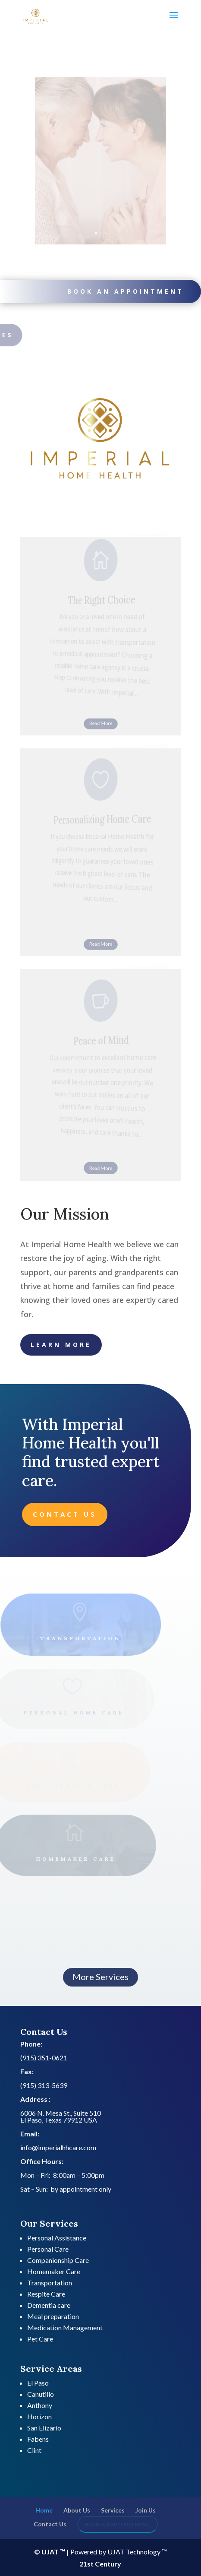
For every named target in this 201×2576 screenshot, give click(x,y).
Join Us (145, 2510)
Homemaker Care (53, 2271)
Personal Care (48, 2249)
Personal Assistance (56, 2238)
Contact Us (65, 1514)
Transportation (49, 2282)
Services (113, 2510)
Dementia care (48, 2305)
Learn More (61, 1344)
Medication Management (65, 2327)
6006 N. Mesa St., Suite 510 (60, 2113)
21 (83, 2564)
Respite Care (46, 2294)
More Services (100, 1976)
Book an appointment (123, 291)
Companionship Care (58, 2260)
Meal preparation (53, 2316)
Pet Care (40, 2339)
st (90, 2564)
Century (108, 2564)
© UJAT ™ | (51, 2551)
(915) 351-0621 (43, 2057)
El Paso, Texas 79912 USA (58, 2120)
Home (44, 2510)
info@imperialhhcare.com (58, 2147)
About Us (76, 2510)
